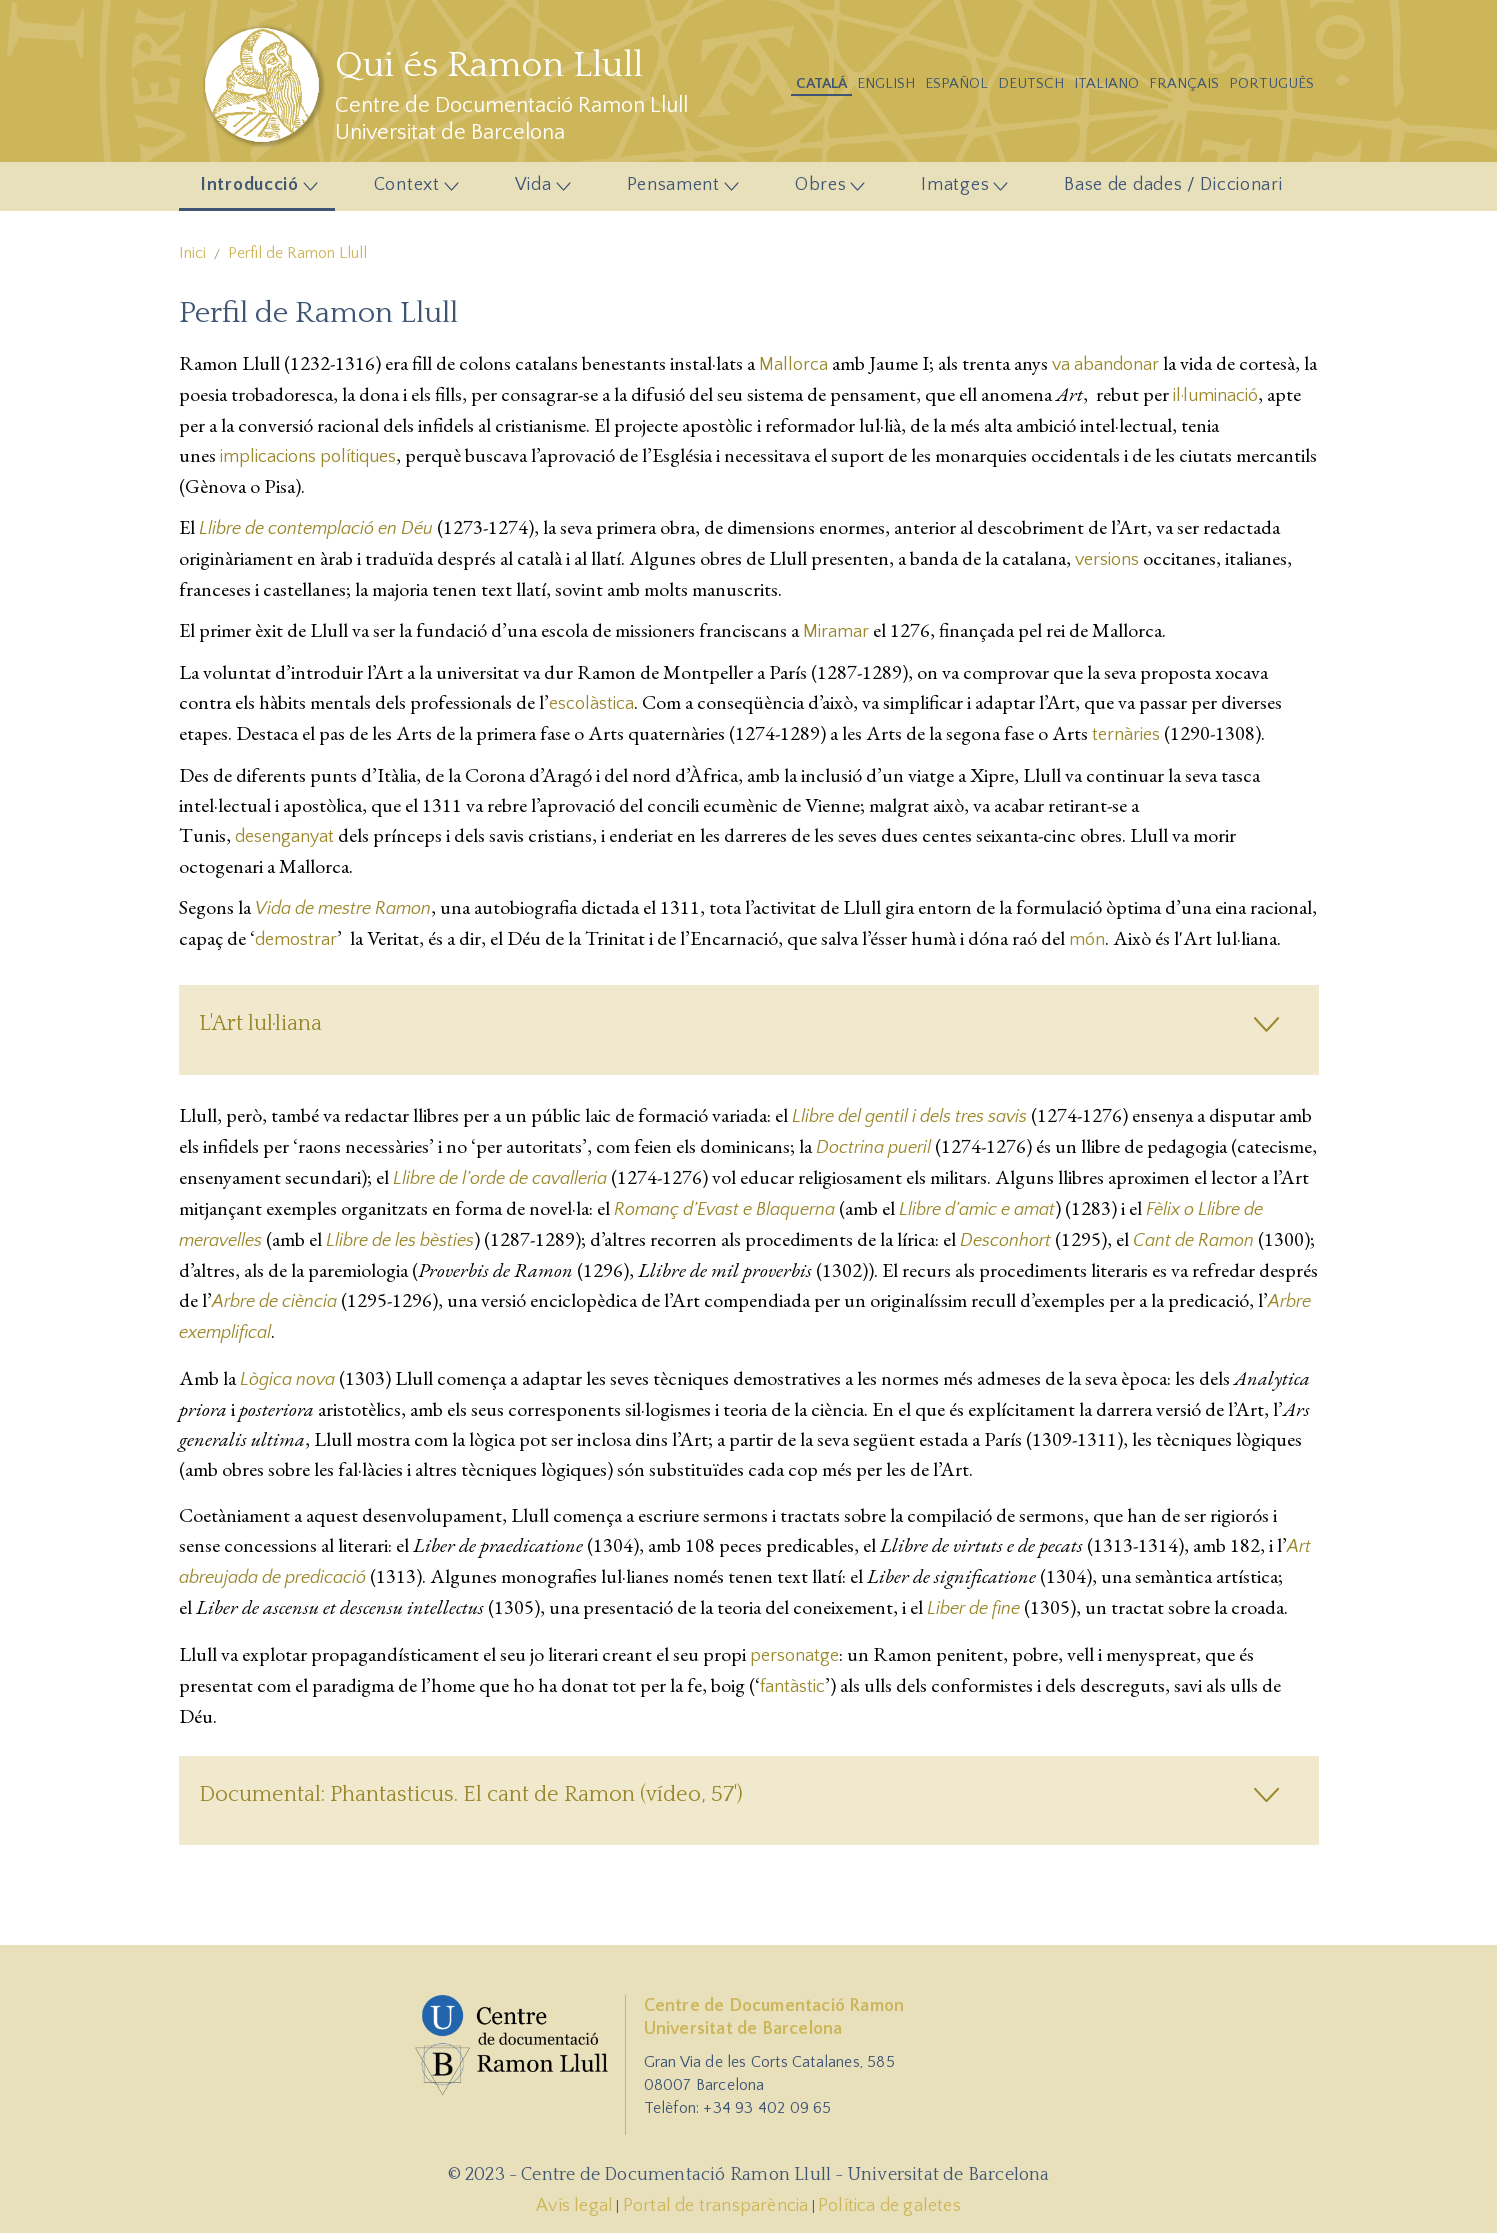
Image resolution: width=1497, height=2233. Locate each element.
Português (1271, 83)
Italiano (1106, 83)
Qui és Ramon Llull (489, 65)
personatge (794, 1656)
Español (956, 83)
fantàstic (792, 1687)
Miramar (836, 632)
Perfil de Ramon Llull (297, 253)
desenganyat (284, 837)
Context (410, 190)
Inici (192, 253)
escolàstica (591, 704)
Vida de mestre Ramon (343, 909)
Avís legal (574, 2206)
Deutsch (1031, 83)
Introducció (253, 190)
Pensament (677, 190)
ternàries (1126, 735)
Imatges (959, 190)
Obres (824, 190)
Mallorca (793, 365)
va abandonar (1105, 365)
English (886, 83)
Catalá (821, 83)
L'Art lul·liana (260, 1023)
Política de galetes (889, 2206)
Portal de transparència (716, 2206)
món (1087, 940)
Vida (536, 190)
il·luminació (1215, 396)
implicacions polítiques (308, 457)
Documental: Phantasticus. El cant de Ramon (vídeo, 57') (471, 1794)
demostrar (296, 940)
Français (1184, 83)
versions (1107, 560)
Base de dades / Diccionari (1173, 185)
